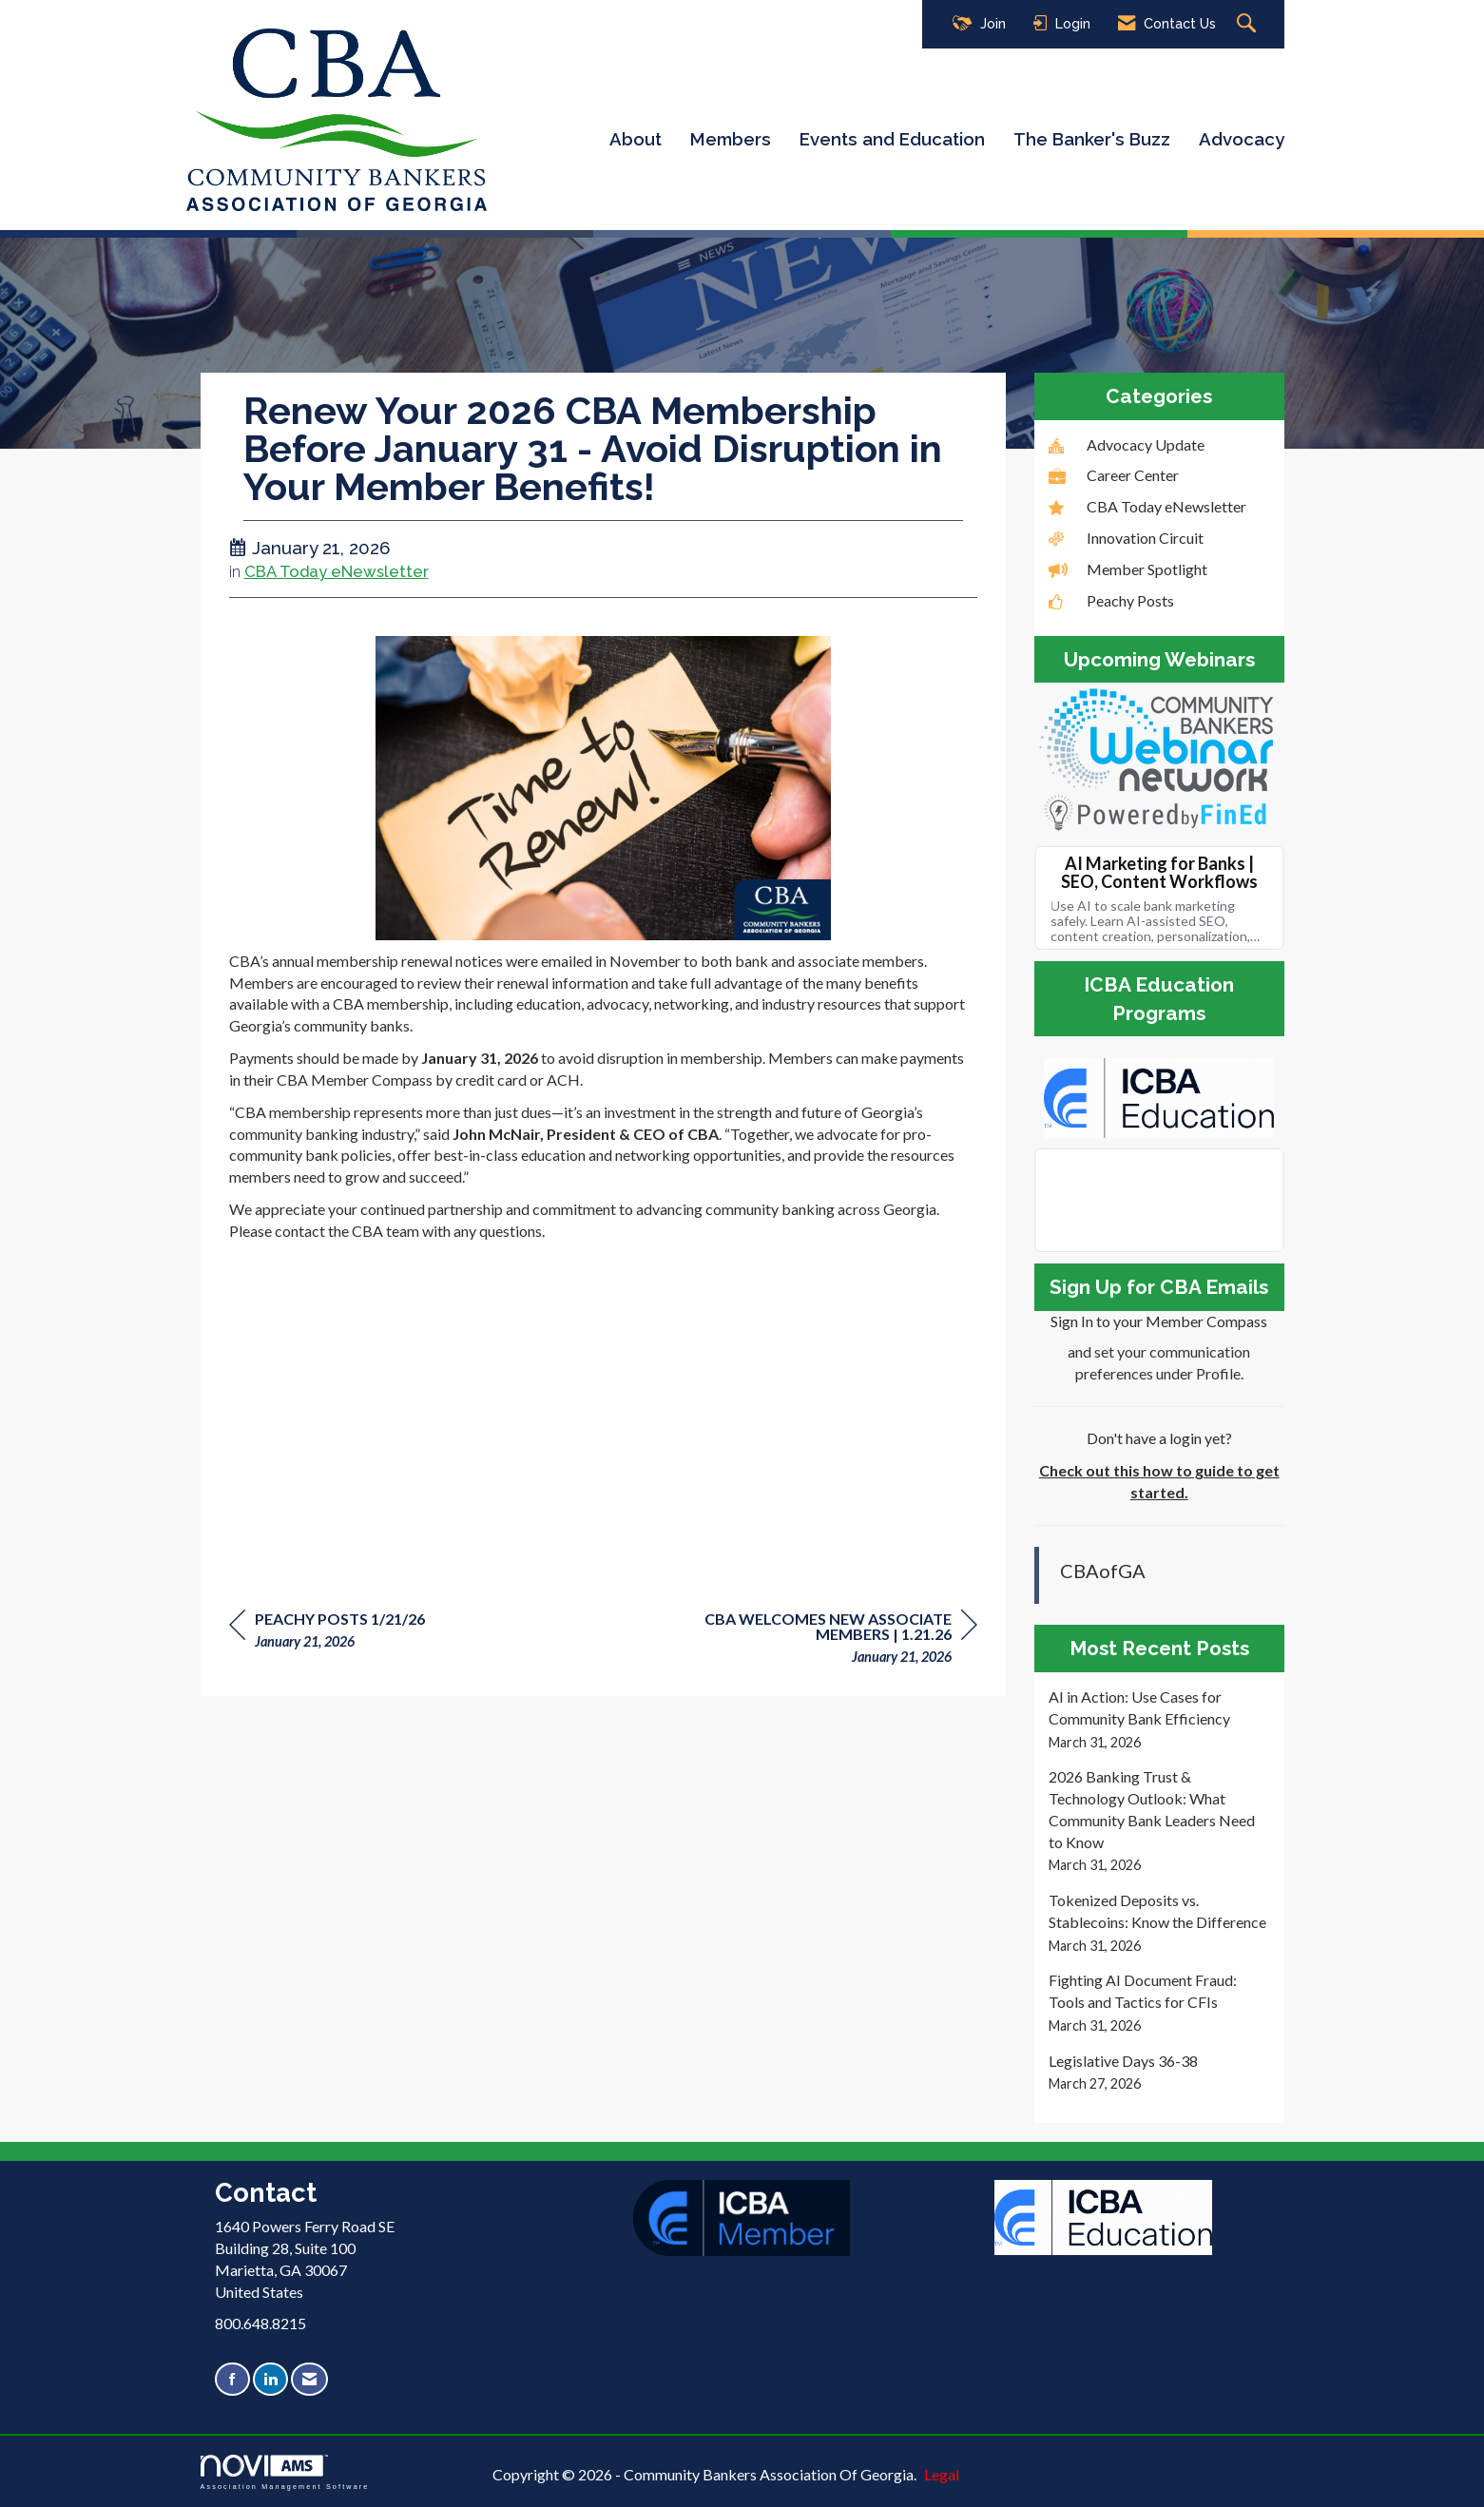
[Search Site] (1249, 24)
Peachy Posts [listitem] (1111, 600)
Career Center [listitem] (1114, 475)
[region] (834, 1640)
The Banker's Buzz (1091, 138)
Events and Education (892, 138)
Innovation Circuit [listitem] (1126, 538)
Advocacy (1241, 138)
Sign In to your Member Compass (1158, 1321)
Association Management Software (285, 2472)
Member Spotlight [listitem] (1128, 569)
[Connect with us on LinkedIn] (270, 2379)
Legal (941, 2474)
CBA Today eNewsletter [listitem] (1147, 506)
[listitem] (1159, 1719)
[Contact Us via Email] (309, 2379)
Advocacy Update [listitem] (1127, 444)
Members (730, 138)
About (635, 138)
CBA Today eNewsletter (336, 571)
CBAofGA (1103, 1570)
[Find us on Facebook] (232, 2379)
